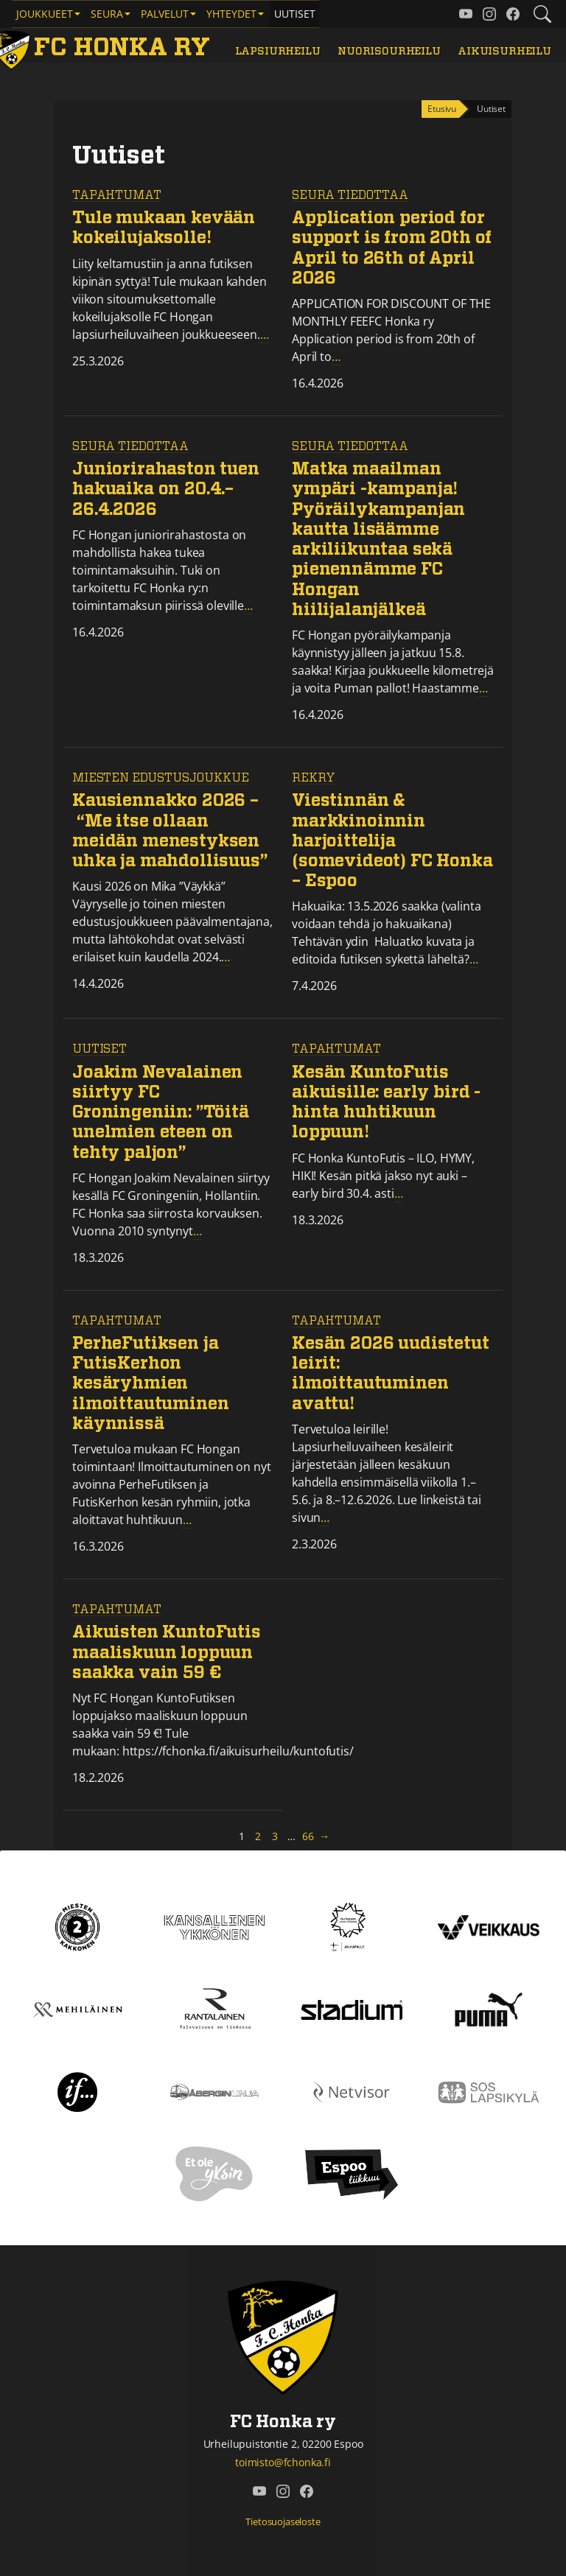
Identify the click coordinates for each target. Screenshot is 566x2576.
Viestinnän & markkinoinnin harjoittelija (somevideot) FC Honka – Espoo (392, 841)
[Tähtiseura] (351, 1926)
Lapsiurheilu (278, 51)
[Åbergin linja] (214, 2091)
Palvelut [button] (165, 14)
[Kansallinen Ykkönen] (214, 1926)
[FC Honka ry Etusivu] (104, 48)
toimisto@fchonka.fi (283, 2462)
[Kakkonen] (77, 1926)
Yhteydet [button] (231, 14)
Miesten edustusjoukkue (160, 778)
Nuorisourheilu (389, 51)
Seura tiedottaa (350, 195)
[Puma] (489, 2009)
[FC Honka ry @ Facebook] (513, 14)
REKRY (313, 778)
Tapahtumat (116, 195)
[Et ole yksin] (214, 2174)
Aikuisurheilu (504, 51)
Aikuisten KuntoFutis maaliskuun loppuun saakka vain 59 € (166, 1652)
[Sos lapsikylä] (488, 2091)
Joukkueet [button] (44, 14)
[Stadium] (351, 2009)
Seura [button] (107, 14)
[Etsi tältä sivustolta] (542, 14)
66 (308, 1835)
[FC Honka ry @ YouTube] (466, 14)
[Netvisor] (351, 2091)
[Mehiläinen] (77, 2009)
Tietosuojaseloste (282, 2521)
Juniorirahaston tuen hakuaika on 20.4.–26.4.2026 (165, 489)
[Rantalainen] (214, 2009)
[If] (78, 2091)
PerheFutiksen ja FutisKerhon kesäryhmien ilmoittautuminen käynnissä (150, 1384)
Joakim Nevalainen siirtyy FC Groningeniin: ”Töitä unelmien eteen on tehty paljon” (160, 1113)
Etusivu (441, 108)
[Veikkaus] (488, 1926)
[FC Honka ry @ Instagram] (489, 14)
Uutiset (294, 14)
